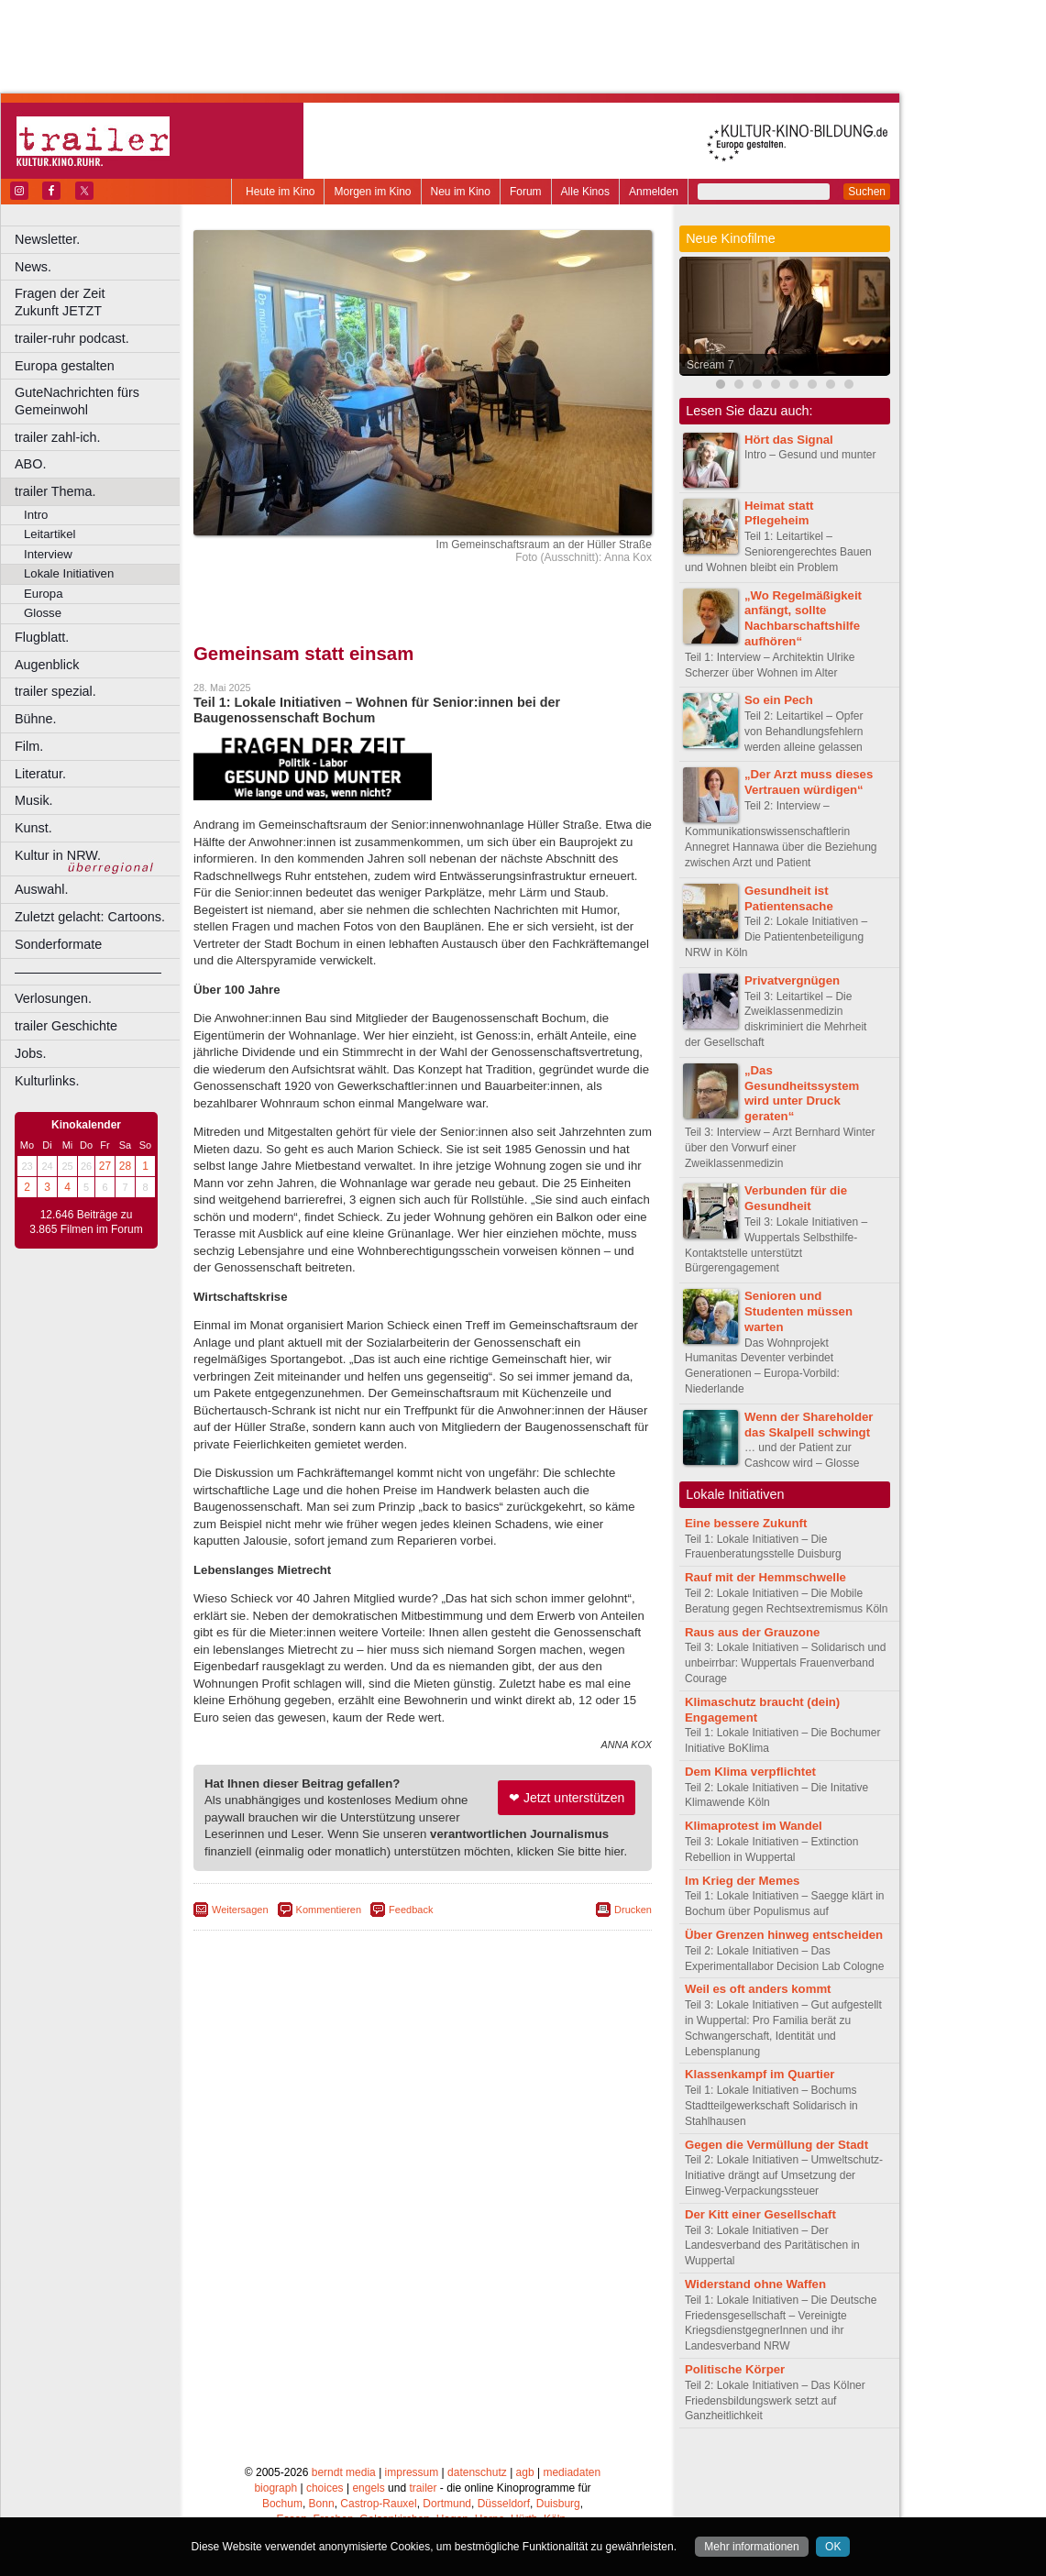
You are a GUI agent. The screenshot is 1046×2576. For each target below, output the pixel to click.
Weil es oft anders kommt (758, 1989)
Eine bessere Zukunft (746, 1523)
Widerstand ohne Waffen (755, 2284)
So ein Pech (778, 700)
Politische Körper (735, 2369)
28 (125, 1166)
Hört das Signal (788, 439)
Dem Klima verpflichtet (750, 1771)
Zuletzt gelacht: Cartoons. (90, 916)
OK (833, 2546)
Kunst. (33, 827)
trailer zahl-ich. (58, 437)
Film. (29, 746)
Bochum (282, 2503)
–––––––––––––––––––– (88, 971)
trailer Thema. (55, 491)
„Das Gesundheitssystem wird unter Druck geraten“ (801, 1093)
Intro (36, 515)
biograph (275, 2488)
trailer (422, 2488)
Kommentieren (329, 1909)
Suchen (867, 191)
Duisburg (558, 2503)
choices (325, 2488)
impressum (412, 2472)
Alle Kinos (585, 191)
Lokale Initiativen (69, 573)
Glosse (42, 613)
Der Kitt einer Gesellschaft (760, 2214)
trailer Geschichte (66, 1025)
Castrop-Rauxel (378, 2503)
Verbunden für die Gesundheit (795, 1198)
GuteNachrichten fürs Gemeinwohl (77, 401)
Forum (526, 191)
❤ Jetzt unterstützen (566, 1797)
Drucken (633, 1909)
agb (525, 2472)
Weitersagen (240, 1909)
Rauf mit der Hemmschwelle (765, 1577)
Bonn (322, 2503)
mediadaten (571, 2472)
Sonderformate (58, 944)
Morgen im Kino (372, 191)
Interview (48, 554)
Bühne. (36, 718)
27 (105, 1166)
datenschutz (477, 2472)
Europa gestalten (65, 365)
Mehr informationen (751, 2546)
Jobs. (30, 1053)
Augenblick (47, 664)
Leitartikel (49, 534)
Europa (43, 593)
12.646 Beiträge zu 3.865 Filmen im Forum (85, 1222)
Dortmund (447, 2503)
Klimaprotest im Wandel (753, 1826)
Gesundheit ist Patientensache (788, 898)
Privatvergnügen (792, 980)
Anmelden (653, 191)
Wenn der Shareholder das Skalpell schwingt (808, 1424)
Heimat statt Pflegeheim (778, 513)
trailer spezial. (55, 691)
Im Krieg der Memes (742, 1881)
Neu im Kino (460, 191)
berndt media (344, 2472)
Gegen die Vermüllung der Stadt (776, 2145)
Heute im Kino (280, 191)
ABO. (30, 464)
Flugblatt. (42, 637)
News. (33, 266)
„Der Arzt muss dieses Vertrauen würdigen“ (808, 782)
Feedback (411, 1909)
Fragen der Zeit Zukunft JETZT (99, 302)
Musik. (34, 800)
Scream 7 (710, 364)
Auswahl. (41, 889)
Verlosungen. (53, 998)
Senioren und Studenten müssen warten (798, 1311)
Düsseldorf (504, 2503)
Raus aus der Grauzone (752, 1632)
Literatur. (40, 773)
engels (368, 2488)
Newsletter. (47, 239)
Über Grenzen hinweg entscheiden (784, 1935)
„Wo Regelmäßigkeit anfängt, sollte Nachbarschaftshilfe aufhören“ (803, 618)
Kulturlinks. (47, 1080)
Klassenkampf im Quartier (759, 2074)
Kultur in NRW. (58, 855)
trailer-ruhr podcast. (72, 338)
